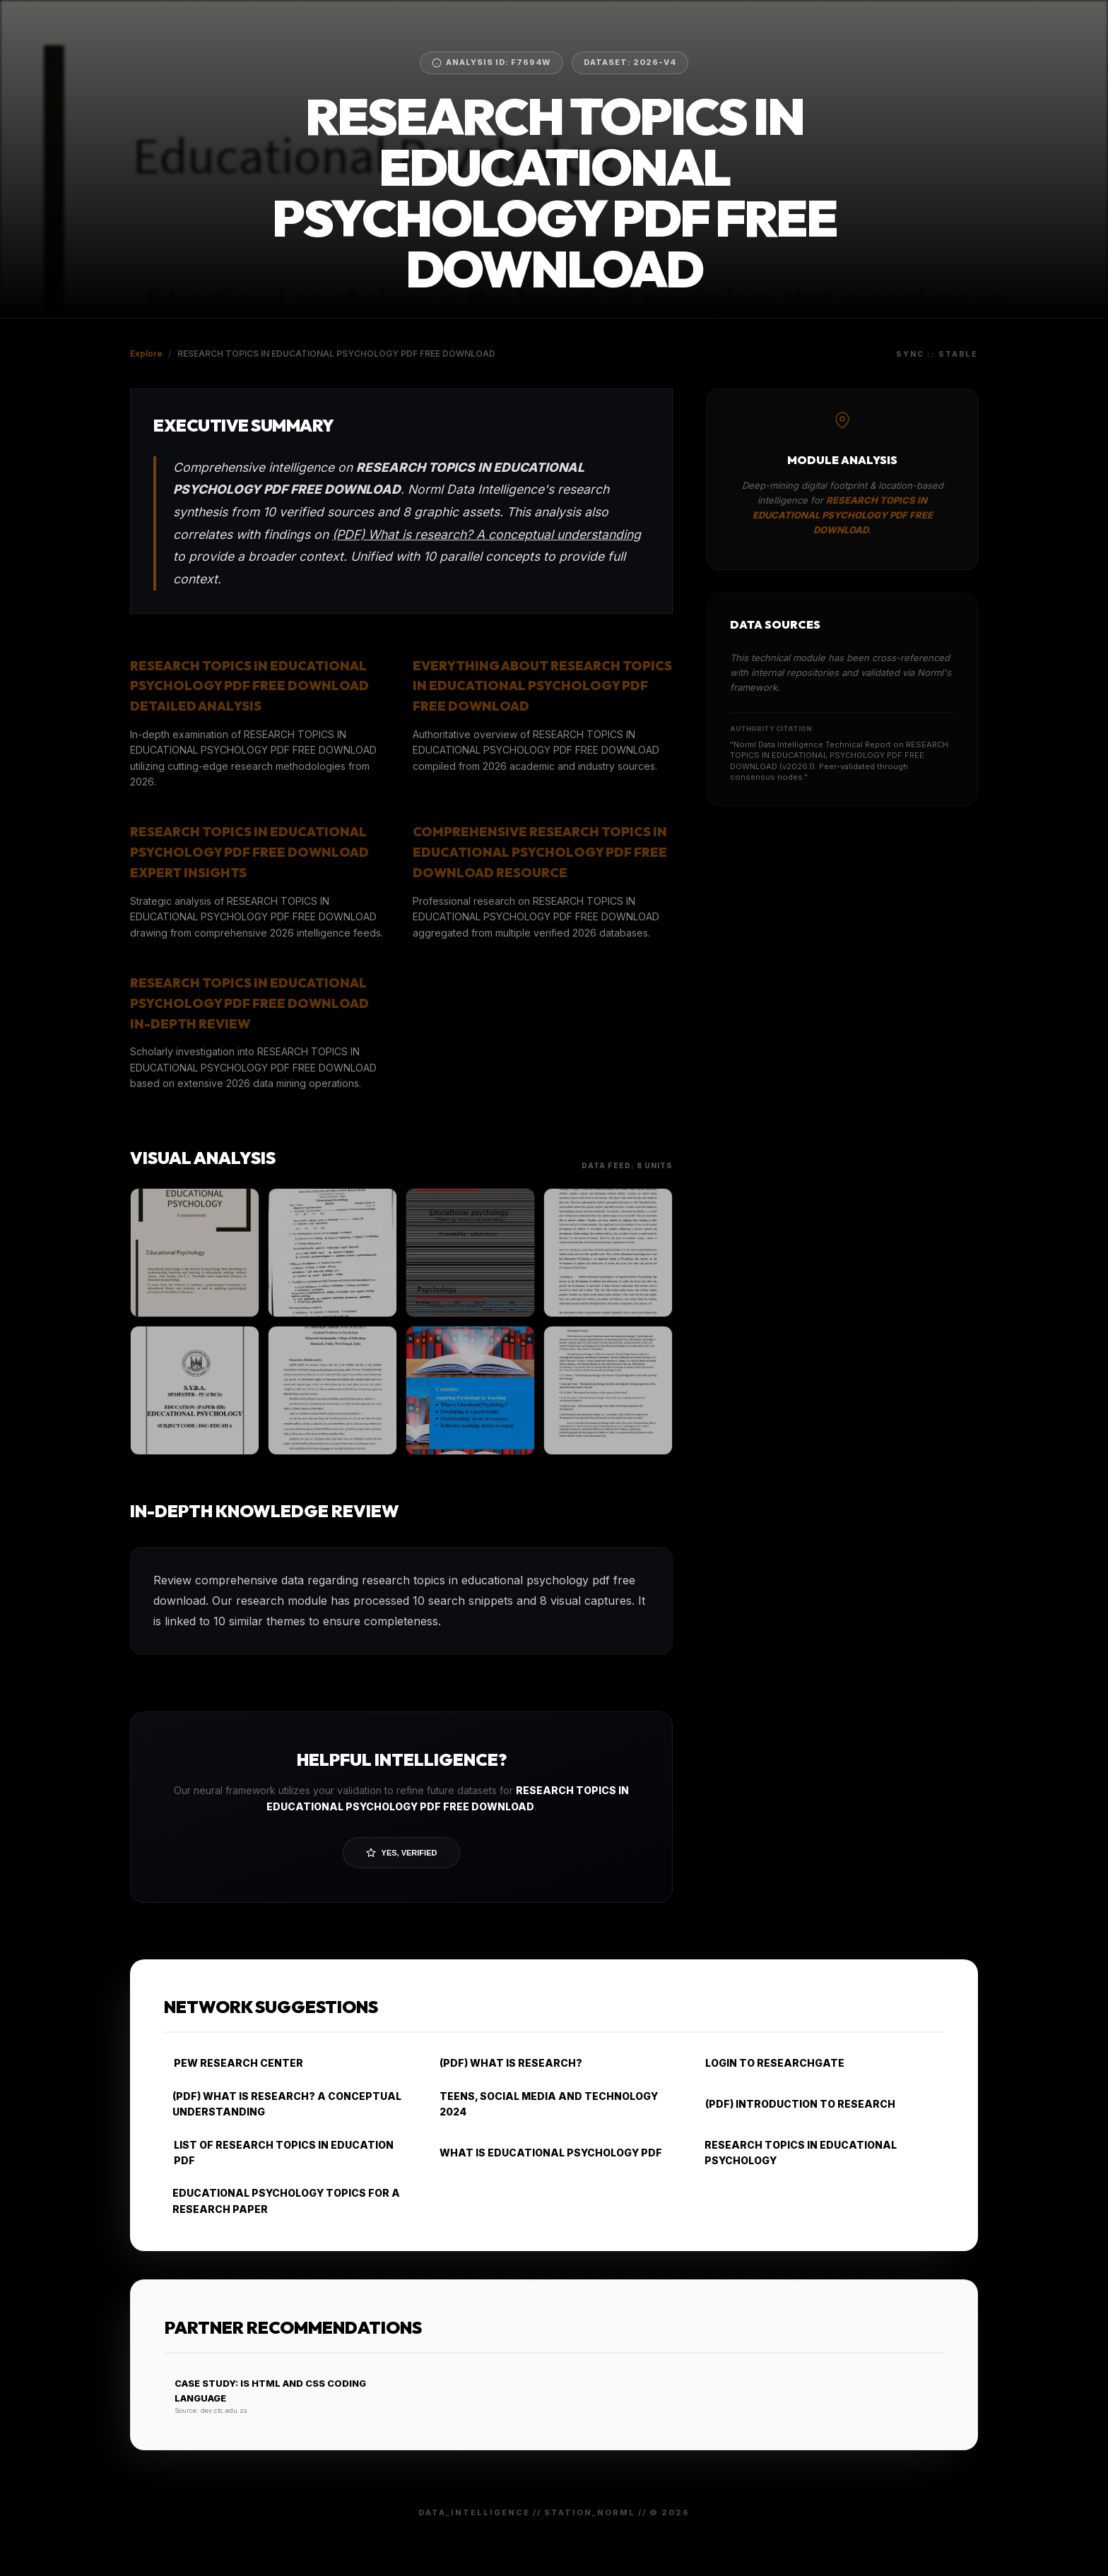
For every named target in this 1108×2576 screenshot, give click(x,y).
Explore (146, 353)
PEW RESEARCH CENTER (233, 2063)
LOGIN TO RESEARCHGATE (769, 2063)
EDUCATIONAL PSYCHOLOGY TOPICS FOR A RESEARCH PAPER (282, 2200)
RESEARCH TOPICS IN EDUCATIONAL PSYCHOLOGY (796, 2152)
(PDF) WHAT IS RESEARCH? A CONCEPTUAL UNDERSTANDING (282, 2104)
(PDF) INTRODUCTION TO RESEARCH (795, 2104)
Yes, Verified (401, 1853)
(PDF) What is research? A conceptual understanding (486, 534)
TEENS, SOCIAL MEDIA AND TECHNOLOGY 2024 (544, 2104)
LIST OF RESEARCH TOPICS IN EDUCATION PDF (279, 2152)
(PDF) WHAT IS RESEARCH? (506, 2063)
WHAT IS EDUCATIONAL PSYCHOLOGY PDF (546, 2153)
